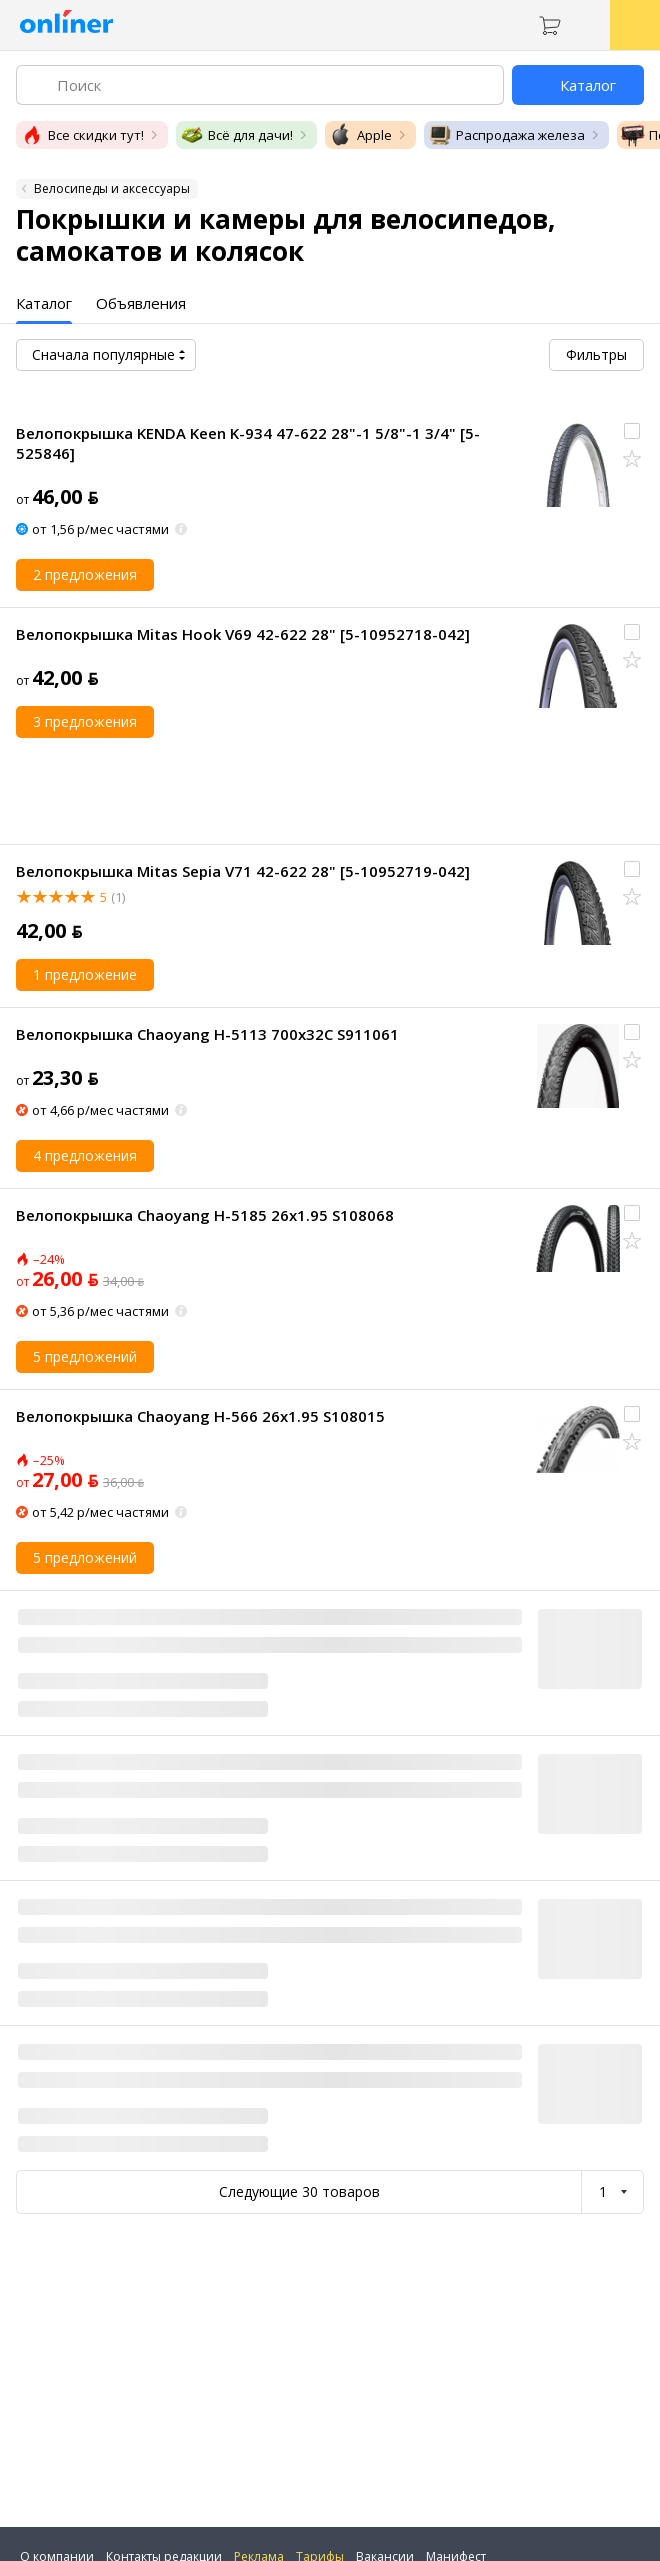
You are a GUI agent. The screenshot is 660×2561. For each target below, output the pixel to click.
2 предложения (85, 574)
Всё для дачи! (236, 135)
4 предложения (85, 1155)
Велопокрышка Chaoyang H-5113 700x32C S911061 (207, 1034)
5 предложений (85, 1356)
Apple (360, 135)
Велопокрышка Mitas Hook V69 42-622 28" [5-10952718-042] (243, 634)
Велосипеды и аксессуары (112, 188)
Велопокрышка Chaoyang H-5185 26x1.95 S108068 (205, 1215)
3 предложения (85, 721)
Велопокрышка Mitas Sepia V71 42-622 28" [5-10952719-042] (243, 871)
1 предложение (85, 974)
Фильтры (596, 354)
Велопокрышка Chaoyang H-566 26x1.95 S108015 (200, 1416)
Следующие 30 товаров (299, 2191)
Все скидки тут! (82, 135)
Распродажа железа (506, 135)
